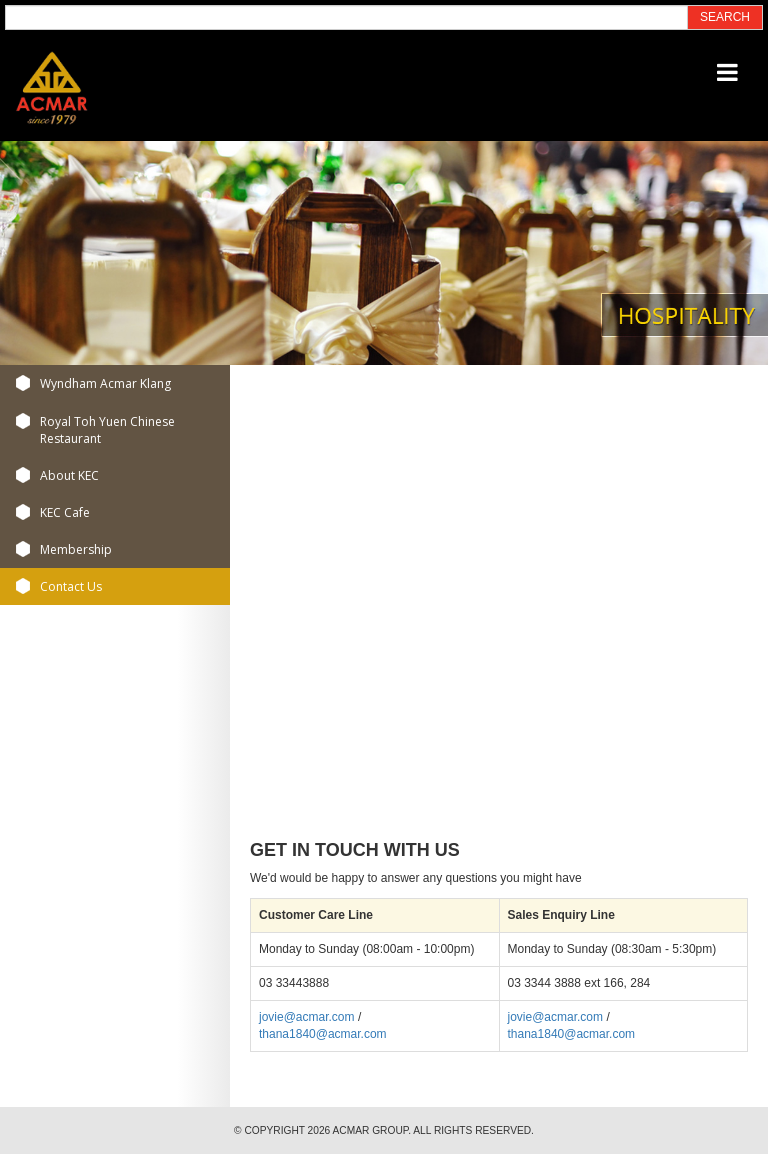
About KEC (69, 475)
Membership (76, 549)
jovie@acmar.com (307, 1017)
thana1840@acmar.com (323, 1034)
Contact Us (71, 586)
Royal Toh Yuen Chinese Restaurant (107, 430)
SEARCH (725, 17)
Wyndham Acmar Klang (105, 383)
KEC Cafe (65, 512)
